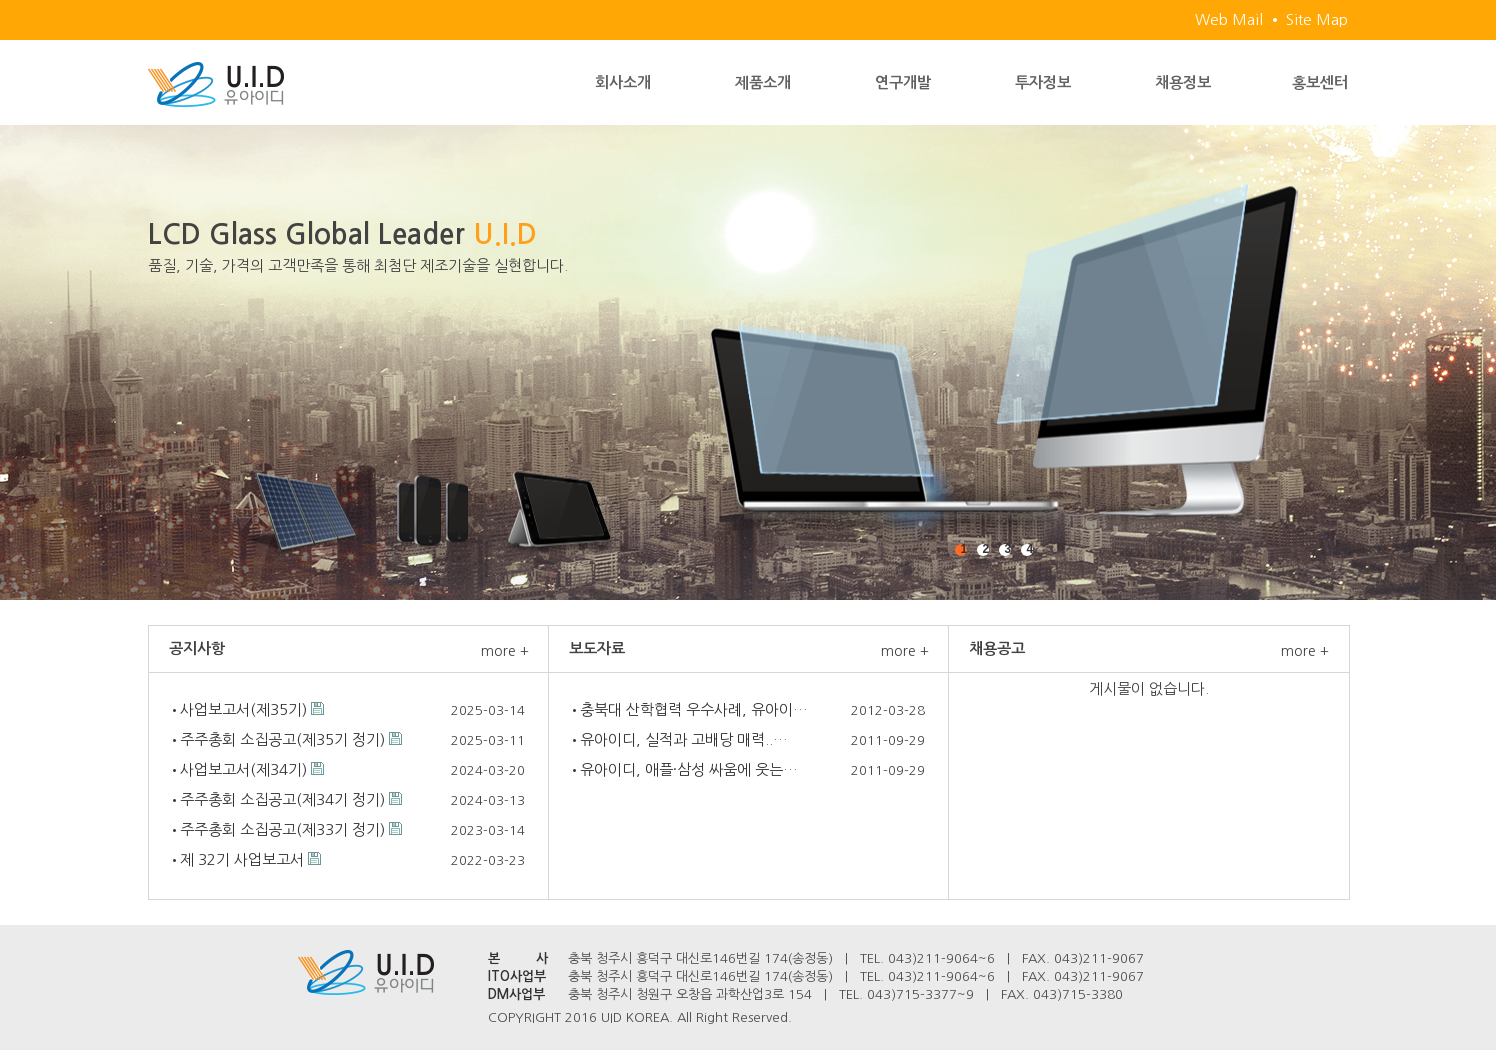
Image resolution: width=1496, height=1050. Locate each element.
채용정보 (1183, 82)
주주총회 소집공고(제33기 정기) (282, 829)
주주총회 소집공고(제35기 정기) (282, 739)
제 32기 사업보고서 (242, 859)
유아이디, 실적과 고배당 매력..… (684, 739)
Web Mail (1229, 19)
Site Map (1317, 19)
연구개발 (903, 82)
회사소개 (623, 82)
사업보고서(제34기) (243, 769)
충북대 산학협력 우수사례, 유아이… (694, 709)
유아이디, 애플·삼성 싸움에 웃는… (689, 769)
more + (505, 651)
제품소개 (763, 82)
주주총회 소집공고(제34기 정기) (282, 799)
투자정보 (1043, 82)
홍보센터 (1320, 82)
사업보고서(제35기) (243, 709)
